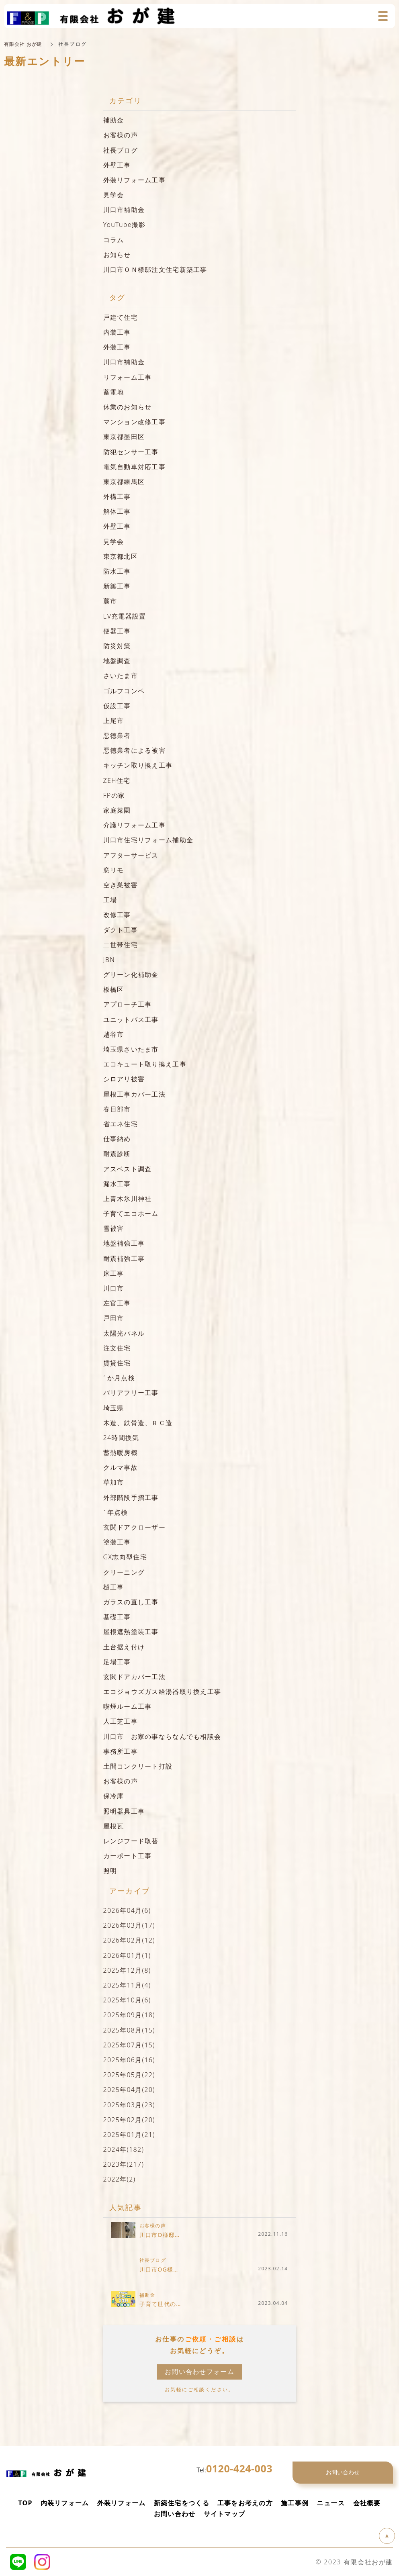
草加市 (113, 1482)
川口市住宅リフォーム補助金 (148, 840)
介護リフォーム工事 (134, 825)
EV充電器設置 (124, 616)
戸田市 (113, 1318)
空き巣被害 (120, 884)
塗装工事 (117, 1542)
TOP (25, 2502)
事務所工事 (120, 1751)
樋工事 (113, 1587)
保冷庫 (113, 1796)
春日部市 (117, 1109)
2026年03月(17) (129, 1925)
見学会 (113, 194)
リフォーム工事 (127, 377)
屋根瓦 (113, 1826)
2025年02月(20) (129, 2119)
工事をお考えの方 (245, 2502)
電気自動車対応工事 (134, 466)
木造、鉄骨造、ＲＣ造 (138, 1422)
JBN (109, 959)
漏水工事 (117, 1183)
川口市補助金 (124, 209)
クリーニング (124, 1572)
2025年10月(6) (127, 2000)
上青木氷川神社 (127, 1198)
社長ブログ (120, 150)
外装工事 (117, 347)
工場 (110, 899)
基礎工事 (117, 1616)
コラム (113, 239)
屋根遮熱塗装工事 (131, 1631)
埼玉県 (113, 1407)
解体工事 (117, 511)
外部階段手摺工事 (131, 1497)
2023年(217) (123, 2164)
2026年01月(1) (127, 1955)
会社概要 (367, 2502)
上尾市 (113, 720)
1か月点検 (119, 1377)
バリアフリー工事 (131, 1392)
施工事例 (295, 2502)
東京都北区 (120, 556)
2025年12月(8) (127, 1970)
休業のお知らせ (127, 406)
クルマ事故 (120, 1467)
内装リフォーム (65, 2502)
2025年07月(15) (129, 2045)
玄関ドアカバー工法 (134, 1676)
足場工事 (117, 1661)
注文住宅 (117, 1348)
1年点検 (115, 1512)
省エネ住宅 (120, 1123)
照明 (110, 1870)
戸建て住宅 (120, 317)
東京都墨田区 (124, 436)
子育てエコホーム (131, 1213)
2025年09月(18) (129, 2014)
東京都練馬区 (124, 481)
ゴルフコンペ (124, 690)
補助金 (113, 120)
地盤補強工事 (124, 1243)
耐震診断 (117, 1153)
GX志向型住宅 (125, 1557)
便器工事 (117, 631)
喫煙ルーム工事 (127, 1706)
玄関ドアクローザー (134, 1527)
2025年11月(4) (127, 1985)
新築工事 (117, 586)
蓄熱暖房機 (120, 1452)
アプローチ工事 (127, 1004)
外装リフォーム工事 (134, 180)
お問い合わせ (175, 2513)
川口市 (113, 1288)
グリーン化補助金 (131, 974)
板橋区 (113, 989)
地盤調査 (117, 660)
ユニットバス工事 (131, 1019)
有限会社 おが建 (23, 44)
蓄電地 (113, 392)
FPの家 (114, 795)
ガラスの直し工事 (131, 1601)
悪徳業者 (117, 735)
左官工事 (117, 1303)
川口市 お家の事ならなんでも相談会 (162, 1736)
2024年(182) (123, 2149)
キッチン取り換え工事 (138, 765)
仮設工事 (117, 705)
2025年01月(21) (129, 2134)
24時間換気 (121, 1437)
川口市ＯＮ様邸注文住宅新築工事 (155, 269)
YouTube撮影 (124, 224)
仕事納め (117, 1138)
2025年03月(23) (129, 2104)
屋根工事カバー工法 (134, 1094)
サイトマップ (225, 2513)
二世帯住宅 (120, 944)
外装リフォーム (121, 2502)
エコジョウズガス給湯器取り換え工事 (162, 1691)
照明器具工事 (124, 1811)
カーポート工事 (127, 1855)
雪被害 (113, 1228)
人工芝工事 (120, 1721)
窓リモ (113, 870)
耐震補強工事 (124, 1258)
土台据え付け (124, 1646)
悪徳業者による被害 (134, 750)
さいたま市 (120, 675)
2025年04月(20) (129, 2089)
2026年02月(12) (129, 1940)
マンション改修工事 (138, 421)
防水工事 (117, 571)
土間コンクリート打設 (138, 1766)
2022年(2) (119, 2179)
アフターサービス (131, 855)
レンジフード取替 (131, 1840)
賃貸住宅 (117, 1362)
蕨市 (110, 601)
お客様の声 (120, 135)
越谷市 (113, 1034)
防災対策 (117, 645)
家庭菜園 (117, 810)
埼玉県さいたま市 (131, 1049)
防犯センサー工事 (131, 451)
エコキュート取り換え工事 (144, 1064)
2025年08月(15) (129, 2030)
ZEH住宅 (117, 780)
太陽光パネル (124, 1333)
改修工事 (117, 914)
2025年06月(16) (129, 2059)
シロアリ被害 (124, 1079)
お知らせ (117, 254)
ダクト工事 (120, 929)
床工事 (113, 1273)
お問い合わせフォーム (199, 2371)
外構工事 (117, 496)
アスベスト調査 (127, 1168)
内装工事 (117, 332)
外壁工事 (117, 165)
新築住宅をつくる (181, 2502)
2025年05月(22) (129, 2074)
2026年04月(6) (127, 1910)
